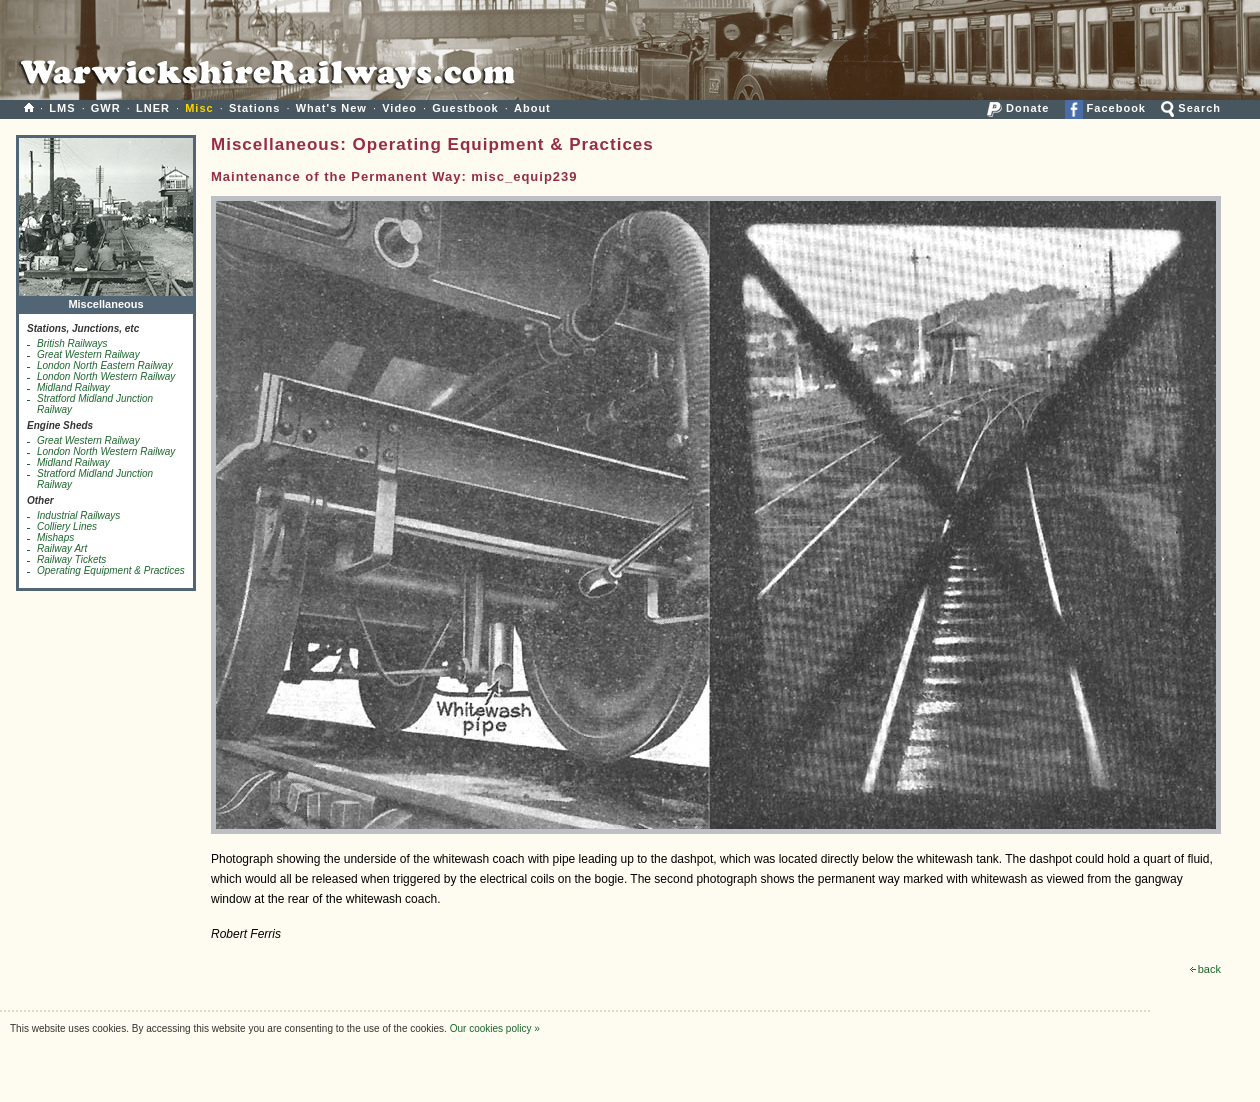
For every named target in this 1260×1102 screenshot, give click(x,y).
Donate (1018, 108)
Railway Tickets (71, 559)
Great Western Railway (88, 354)
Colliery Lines (67, 526)
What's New (331, 108)
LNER (153, 108)
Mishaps (55, 537)
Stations (254, 108)
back (1205, 969)
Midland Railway (73, 387)
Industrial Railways (78, 515)
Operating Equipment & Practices (111, 570)
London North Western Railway (106, 376)
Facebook (1105, 108)
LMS (62, 108)
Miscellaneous (106, 299)
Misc (199, 108)
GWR (106, 108)
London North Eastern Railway (105, 365)
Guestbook (465, 108)
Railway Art (62, 548)
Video (399, 108)
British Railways (72, 343)
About (532, 108)
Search (1191, 108)
